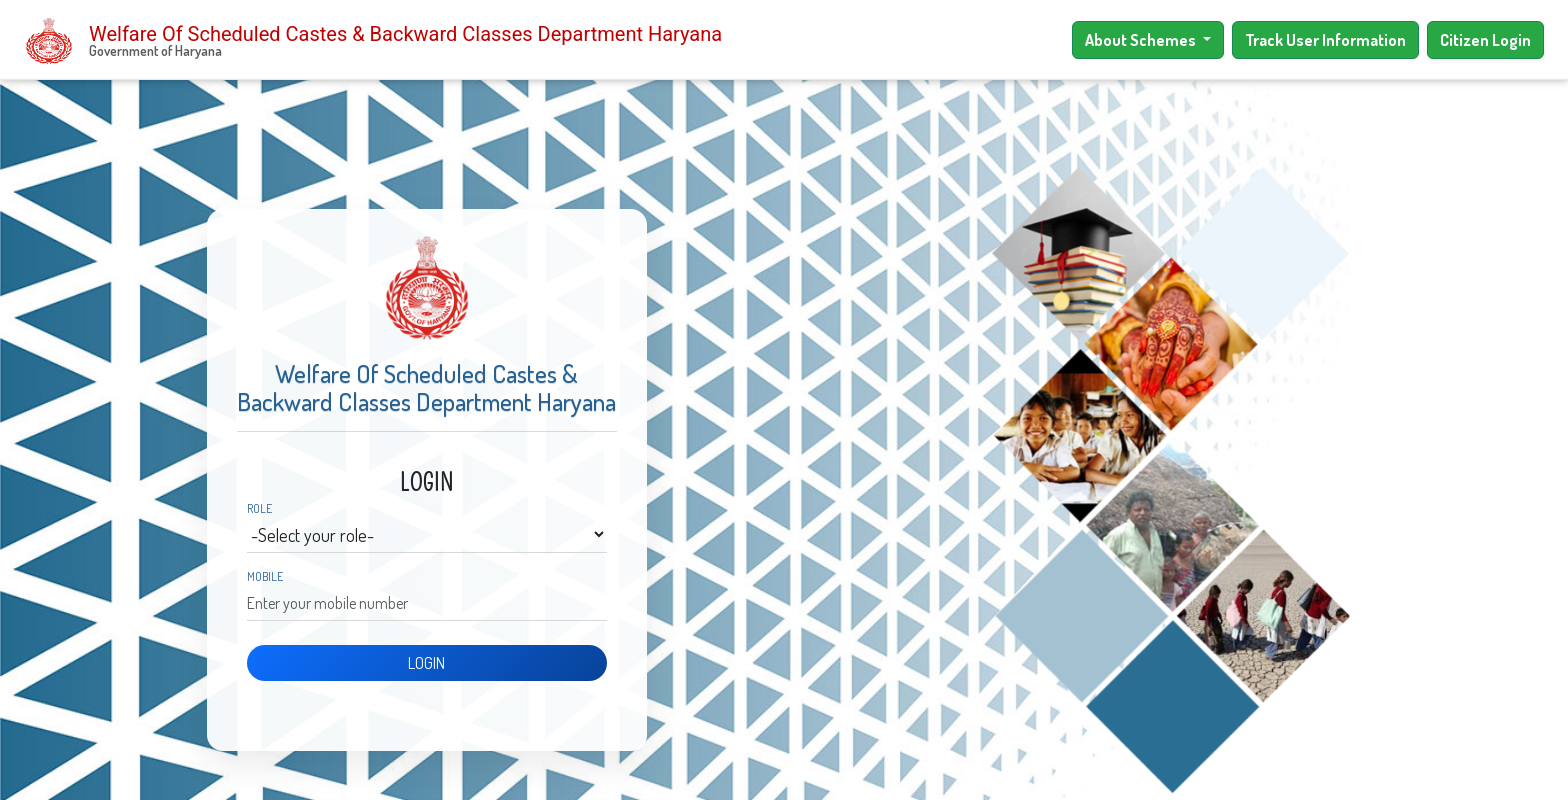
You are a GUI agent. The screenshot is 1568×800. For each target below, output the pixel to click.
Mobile (265, 577)
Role (259, 509)
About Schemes (1142, 40)
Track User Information (1325, 40)
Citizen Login (1485, 40)
